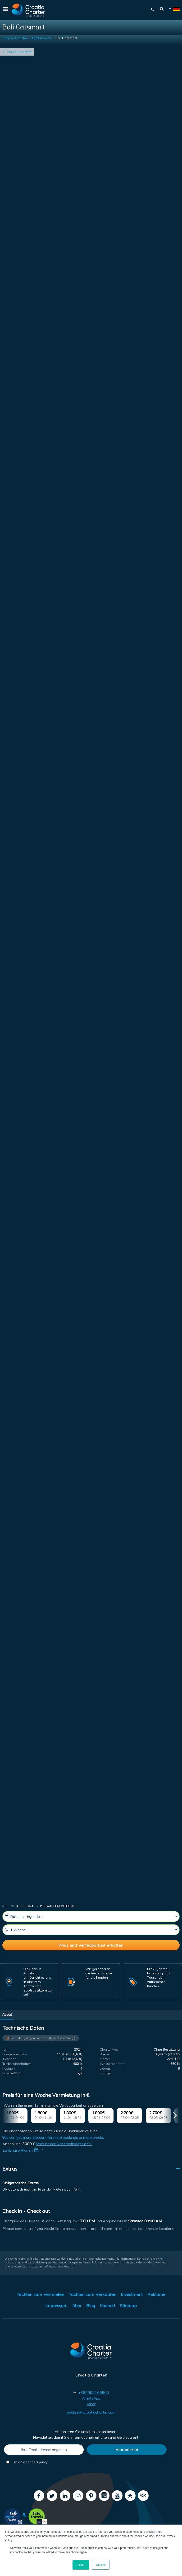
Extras (9, 2169)
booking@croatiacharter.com (91, 2412)
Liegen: (105, 2068)
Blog (90, 2305)
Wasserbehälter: (112, 2064)
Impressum (56, 2305)
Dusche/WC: (12, 2073)
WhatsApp (91, 2398)
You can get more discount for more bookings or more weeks (53, 2137)
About (7, 2014)
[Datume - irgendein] (91, 1916)
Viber (91, 2403)
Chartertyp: (109, 2049)
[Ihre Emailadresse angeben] (44, 2449)
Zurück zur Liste (19, 52)
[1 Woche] (91, 1929)
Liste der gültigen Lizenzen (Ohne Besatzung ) (42, 2038)
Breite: (104, 2054)
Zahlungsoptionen (23, 2150)
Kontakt (107, 2305)
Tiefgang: (9, 2059)
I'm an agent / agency (27, 2462)
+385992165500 (93, 2392)
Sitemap (128, 2305)
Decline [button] (100, 2564)
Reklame (156, 2294)
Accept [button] (81, 2564)
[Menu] (4, 10)
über (77, 2305)
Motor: (105, 2059)
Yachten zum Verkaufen (92, 2294)
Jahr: (5, 2049)
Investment (132, 2294)
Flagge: (105, 2073)
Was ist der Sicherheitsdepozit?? (64, 2143)
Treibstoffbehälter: (16, 2064)
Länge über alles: (15, 2054)
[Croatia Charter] (28, 10)
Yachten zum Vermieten (40, 2294)
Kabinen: (8, 2068)
